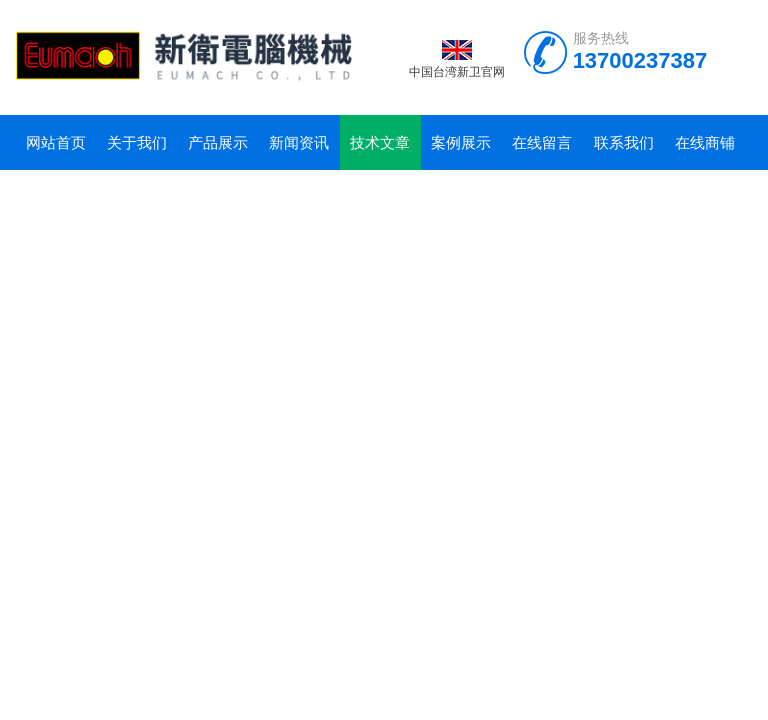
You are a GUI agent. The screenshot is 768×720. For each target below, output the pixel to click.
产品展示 (218, 142)
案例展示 (461, 142)
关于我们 (137, 142)
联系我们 (624, 142)
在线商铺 (705, 142)
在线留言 (542, 142)
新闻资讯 (299, 142)
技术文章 (380, 142)
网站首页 (56, 142)
